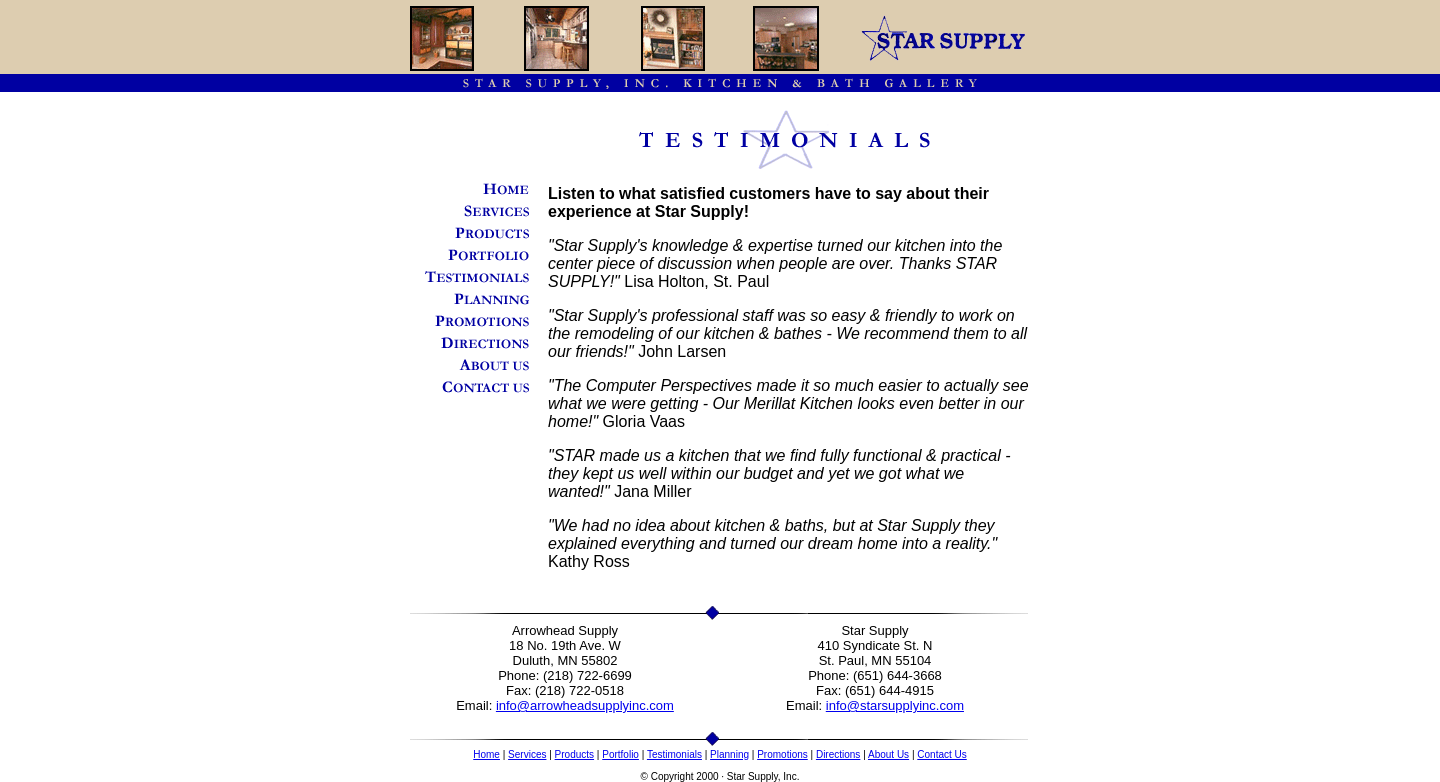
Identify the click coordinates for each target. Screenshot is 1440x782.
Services (527, 754)
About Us (888, 754)
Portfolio (620, 754)
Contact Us (941, 754)
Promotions (782, 754)
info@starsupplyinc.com (895, 705)
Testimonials (674, 754)
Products (574, 754)
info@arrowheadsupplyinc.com (585, 705)
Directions (838, 754)
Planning (729, 754)
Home (486, 754)
